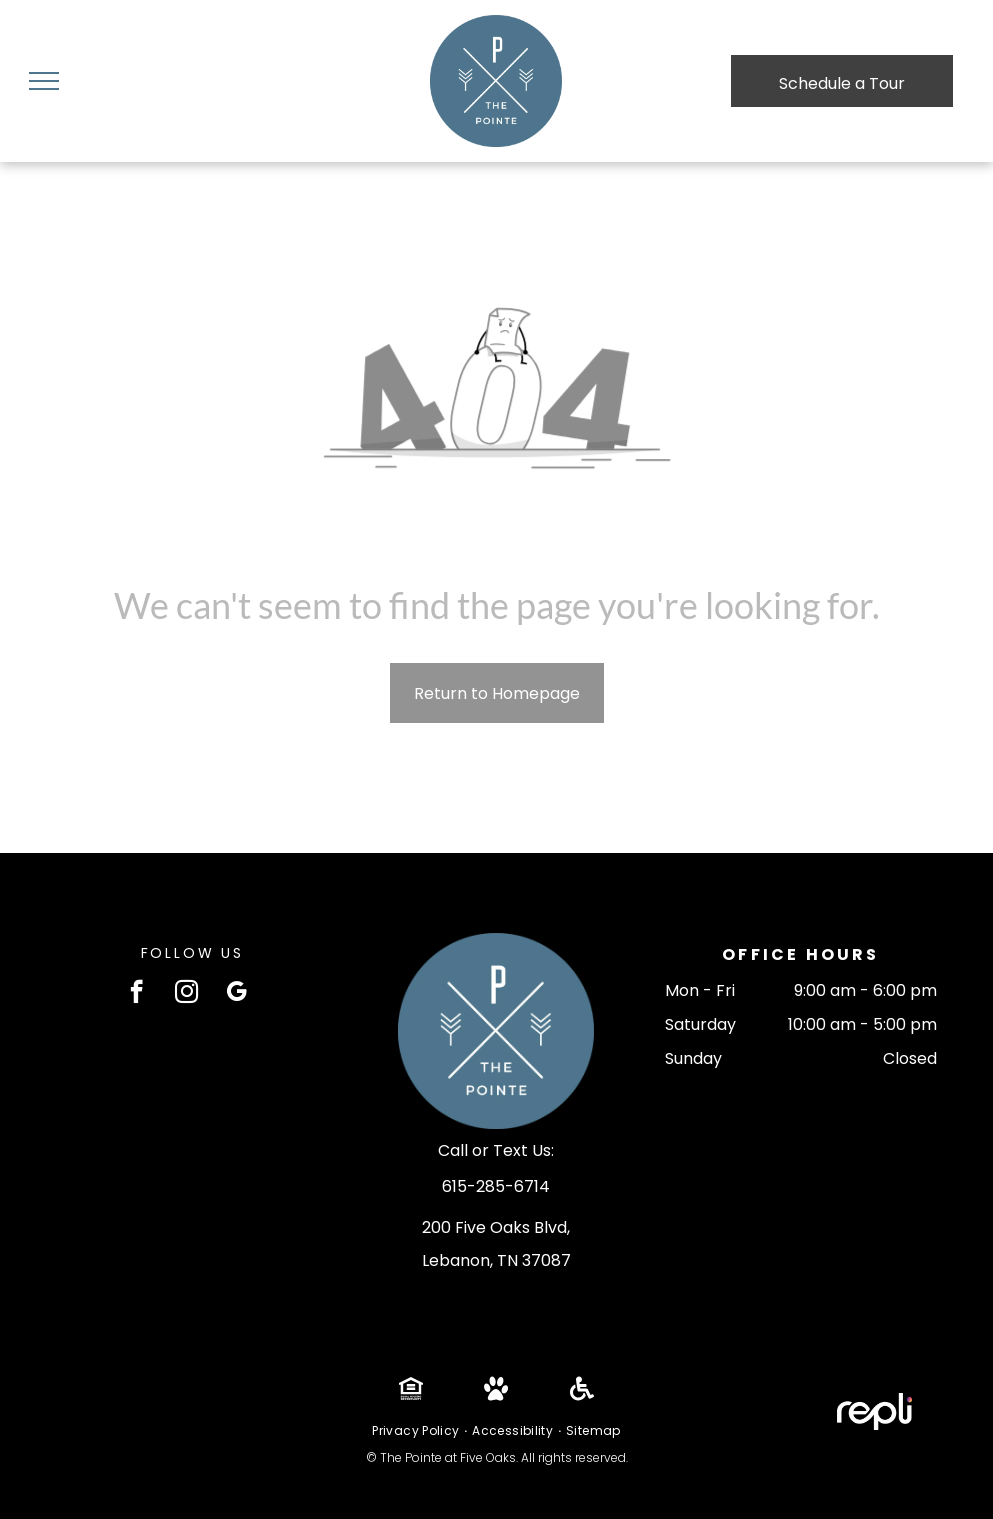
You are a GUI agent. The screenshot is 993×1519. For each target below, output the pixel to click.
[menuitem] (417, 1431)
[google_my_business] (236, 994)
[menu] (44, 81)
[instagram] (186, 994)
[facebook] (136, 994)
